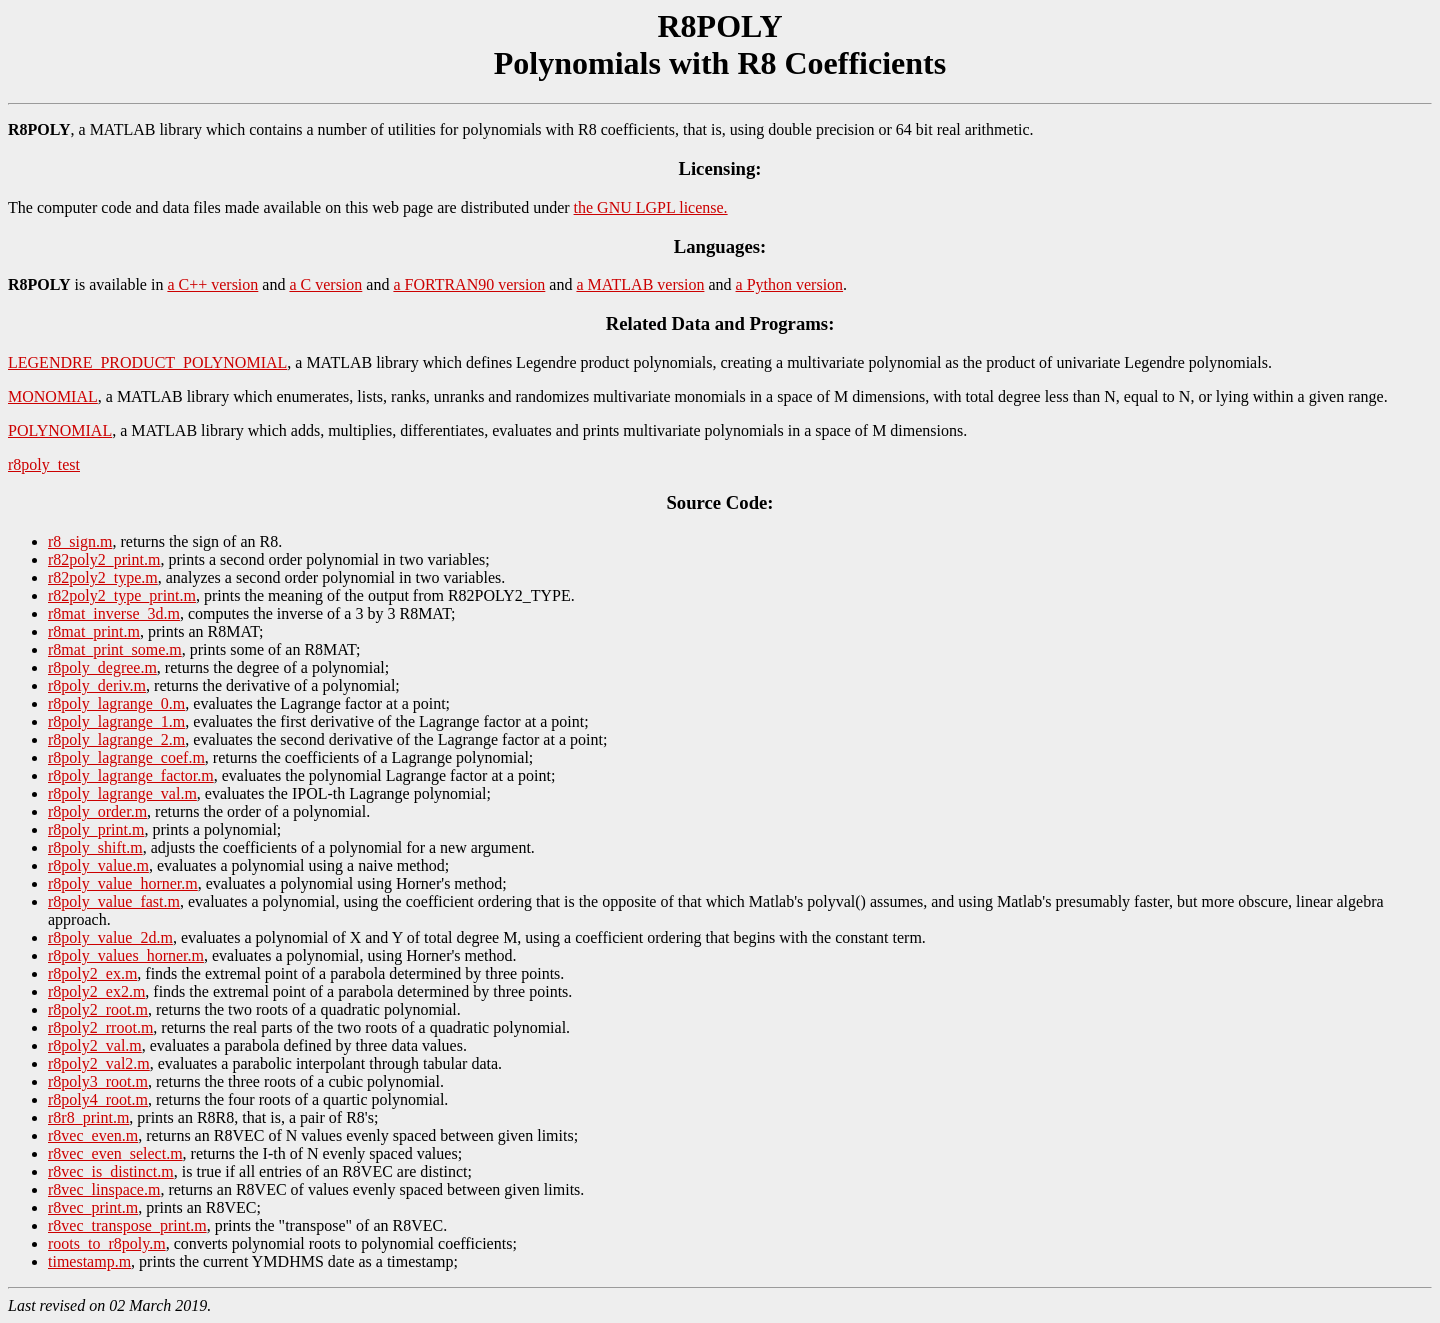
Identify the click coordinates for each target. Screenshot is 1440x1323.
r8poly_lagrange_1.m (116, 721)
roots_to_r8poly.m (107, 1243)
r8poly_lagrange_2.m (116, 739)
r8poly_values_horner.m (126, 955)
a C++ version (212, 284)
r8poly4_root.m (98, 1099)
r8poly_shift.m (95, 847)
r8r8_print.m (88, 1117)
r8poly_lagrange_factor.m (131, 775)
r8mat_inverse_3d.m (114, 613)
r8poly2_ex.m (92, 973)
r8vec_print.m (93, 1207)
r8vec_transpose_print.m (127, 1225)
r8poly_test (44, 464)
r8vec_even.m (93, 1135)
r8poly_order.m (97, 811)
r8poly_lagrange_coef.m (126, 757)
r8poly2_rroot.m (100, 1027)
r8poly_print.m (96, 829)
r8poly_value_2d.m (110, 937)
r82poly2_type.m (103, 577)
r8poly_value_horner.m (123, 883)
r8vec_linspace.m (104, 1189)
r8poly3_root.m (98, 1081)
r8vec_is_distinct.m (111, 1171)
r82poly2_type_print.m (122, 595)
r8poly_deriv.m (97, 685)
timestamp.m (89, 1261)
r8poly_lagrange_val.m (122, 793)
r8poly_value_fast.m (114, 901)
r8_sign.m (80, 541)
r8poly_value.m (98, 865)
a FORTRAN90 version (469, 284)
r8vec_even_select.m (115, 1153)
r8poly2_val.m (95, 1045)
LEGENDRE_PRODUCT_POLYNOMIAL (147, 362)
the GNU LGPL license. (651, 207)
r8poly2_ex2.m (96, 991)
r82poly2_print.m (104, 559)
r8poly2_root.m (98, 1009)
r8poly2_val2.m (99, 1063)
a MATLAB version (640, 284)
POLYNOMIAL (60, 430)
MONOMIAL (53, 396)
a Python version (790, 284)
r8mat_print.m (94, 631)
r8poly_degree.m (102, 667)
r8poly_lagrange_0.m (116, 703)
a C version (325, 284)
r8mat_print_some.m (115, 649)
